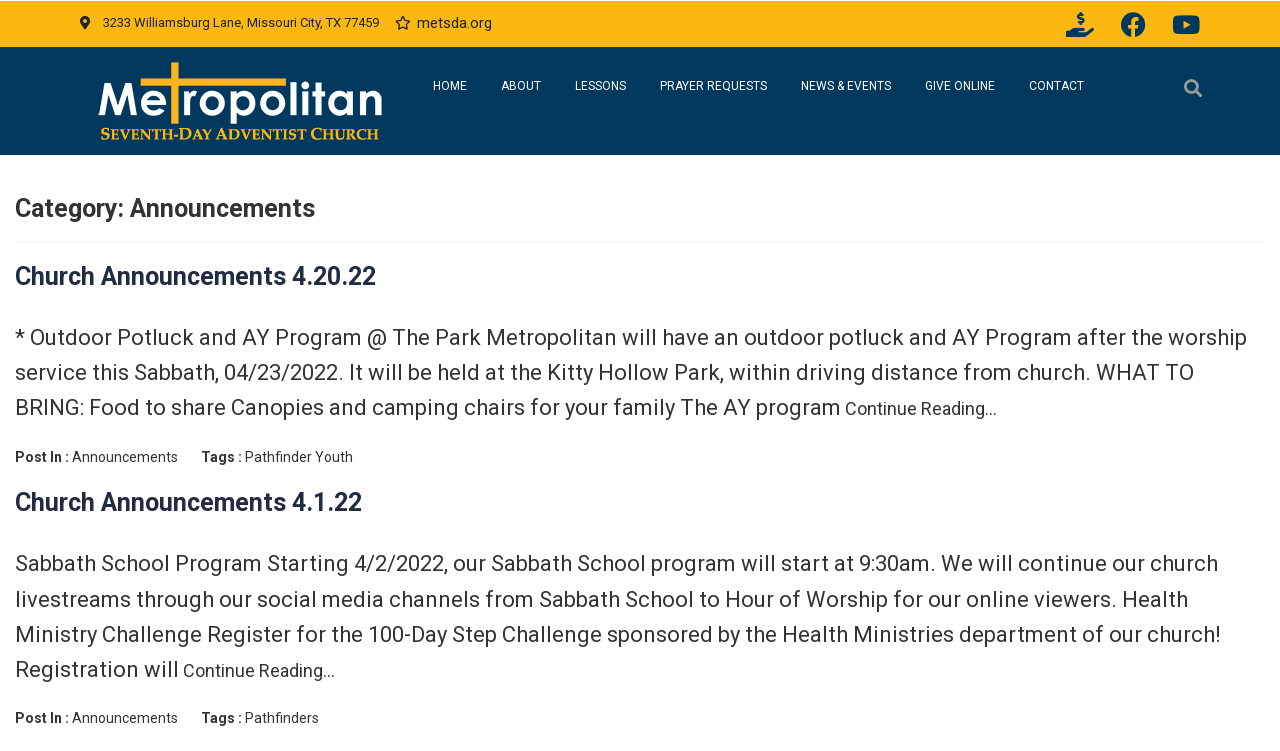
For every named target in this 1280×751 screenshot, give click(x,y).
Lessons (600, 86)
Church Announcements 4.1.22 (188, 502)
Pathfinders (282, 718)
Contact (1056, 86)
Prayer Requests (713, 86)
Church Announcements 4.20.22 (195, 276)
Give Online (960, 86)
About (521, 86)
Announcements (125, 457)
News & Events (846, 86)
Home (450, 86)
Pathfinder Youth (299, 457)
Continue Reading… (919, 408)
